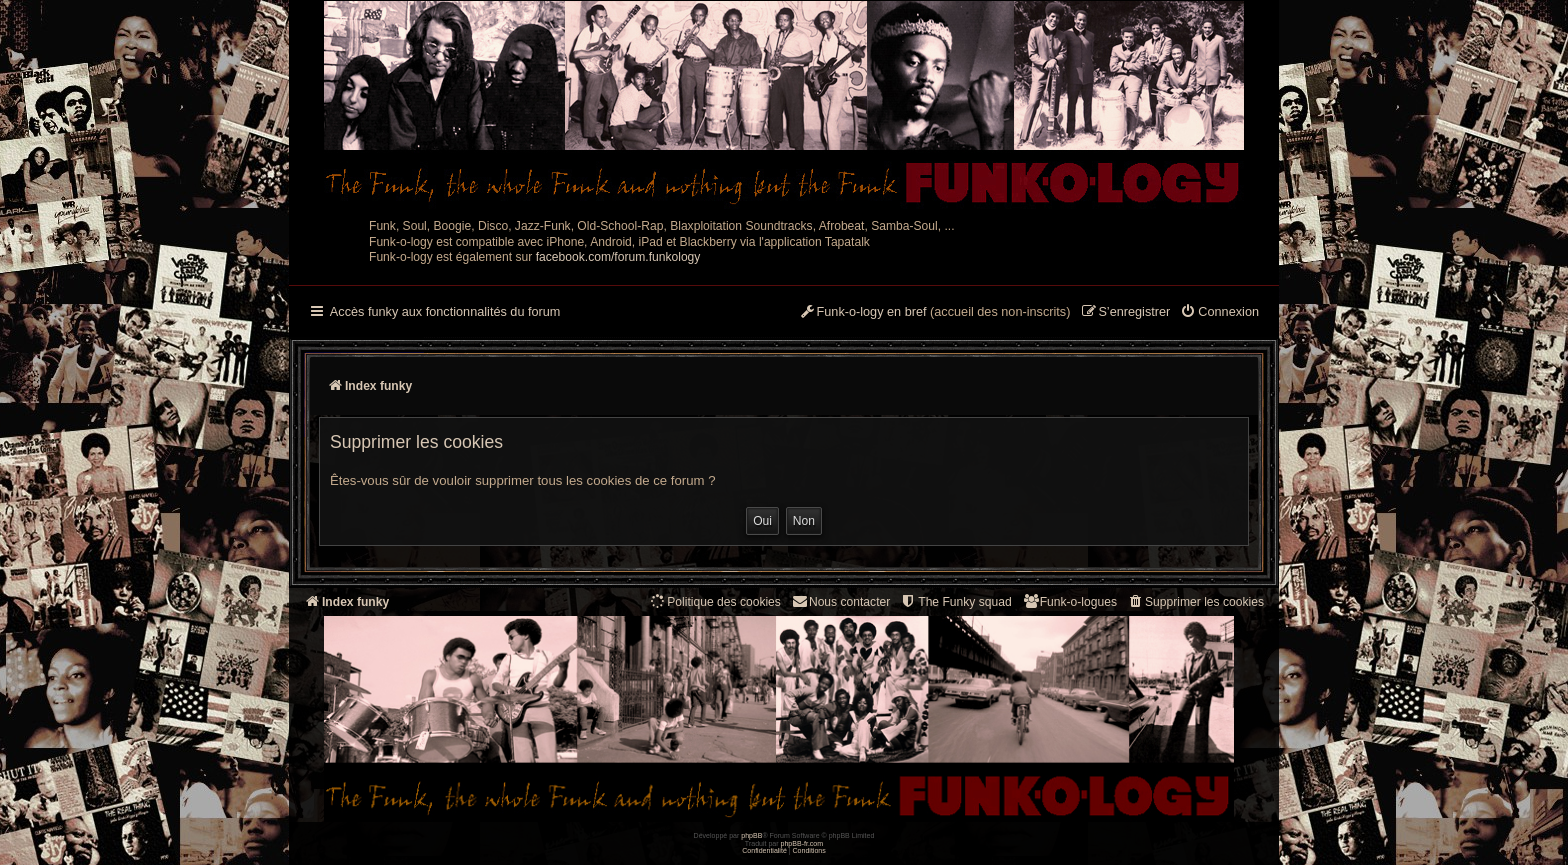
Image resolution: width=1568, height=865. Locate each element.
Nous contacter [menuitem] (840, 601)
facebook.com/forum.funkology (618, 257)
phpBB (751, 835)
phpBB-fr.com (802, 843)
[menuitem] (1219, 313)
